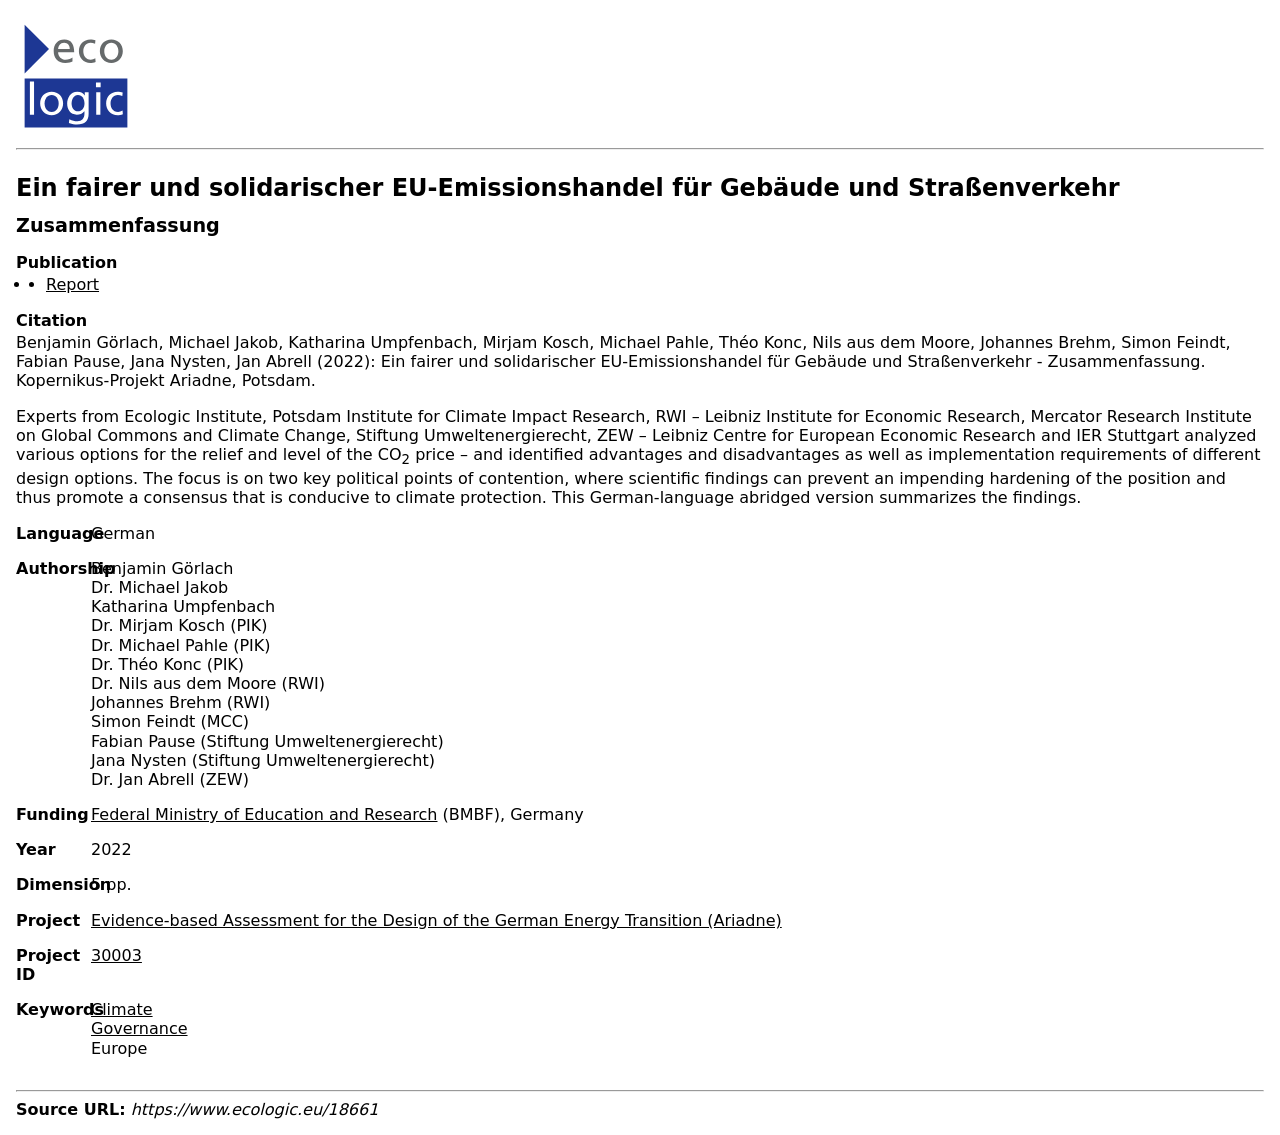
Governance (139, 1028)
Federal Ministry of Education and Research (264, 814)
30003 (116, 955)
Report (72, 284)
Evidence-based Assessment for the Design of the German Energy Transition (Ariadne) (436, 920)
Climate (122, 1009)
